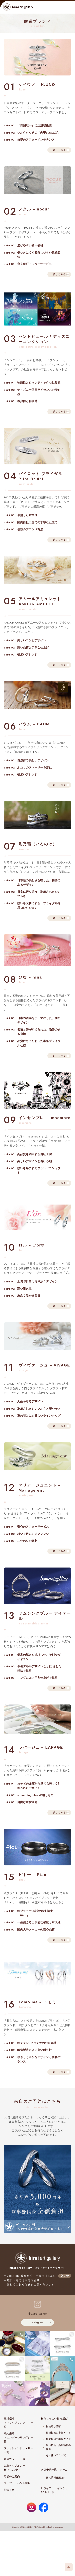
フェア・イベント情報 (17, 2483)
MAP (65, 2276)
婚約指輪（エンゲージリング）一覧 (18, 2437)
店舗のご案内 (12, 2476)
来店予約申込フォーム (54, 2469)
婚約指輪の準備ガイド (58, 2439)
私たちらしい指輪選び (54, 2418)
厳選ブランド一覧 (14, 2459)
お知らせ (25, 2284)
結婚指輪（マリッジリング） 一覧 (18, 2422)
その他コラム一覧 (56, 2455)
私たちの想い (12, 2469)
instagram (37, 2322)
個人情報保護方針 (56, 2477)
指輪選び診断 (53, 2426)
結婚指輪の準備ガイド (58, 2432)
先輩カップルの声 (14, 2465)
